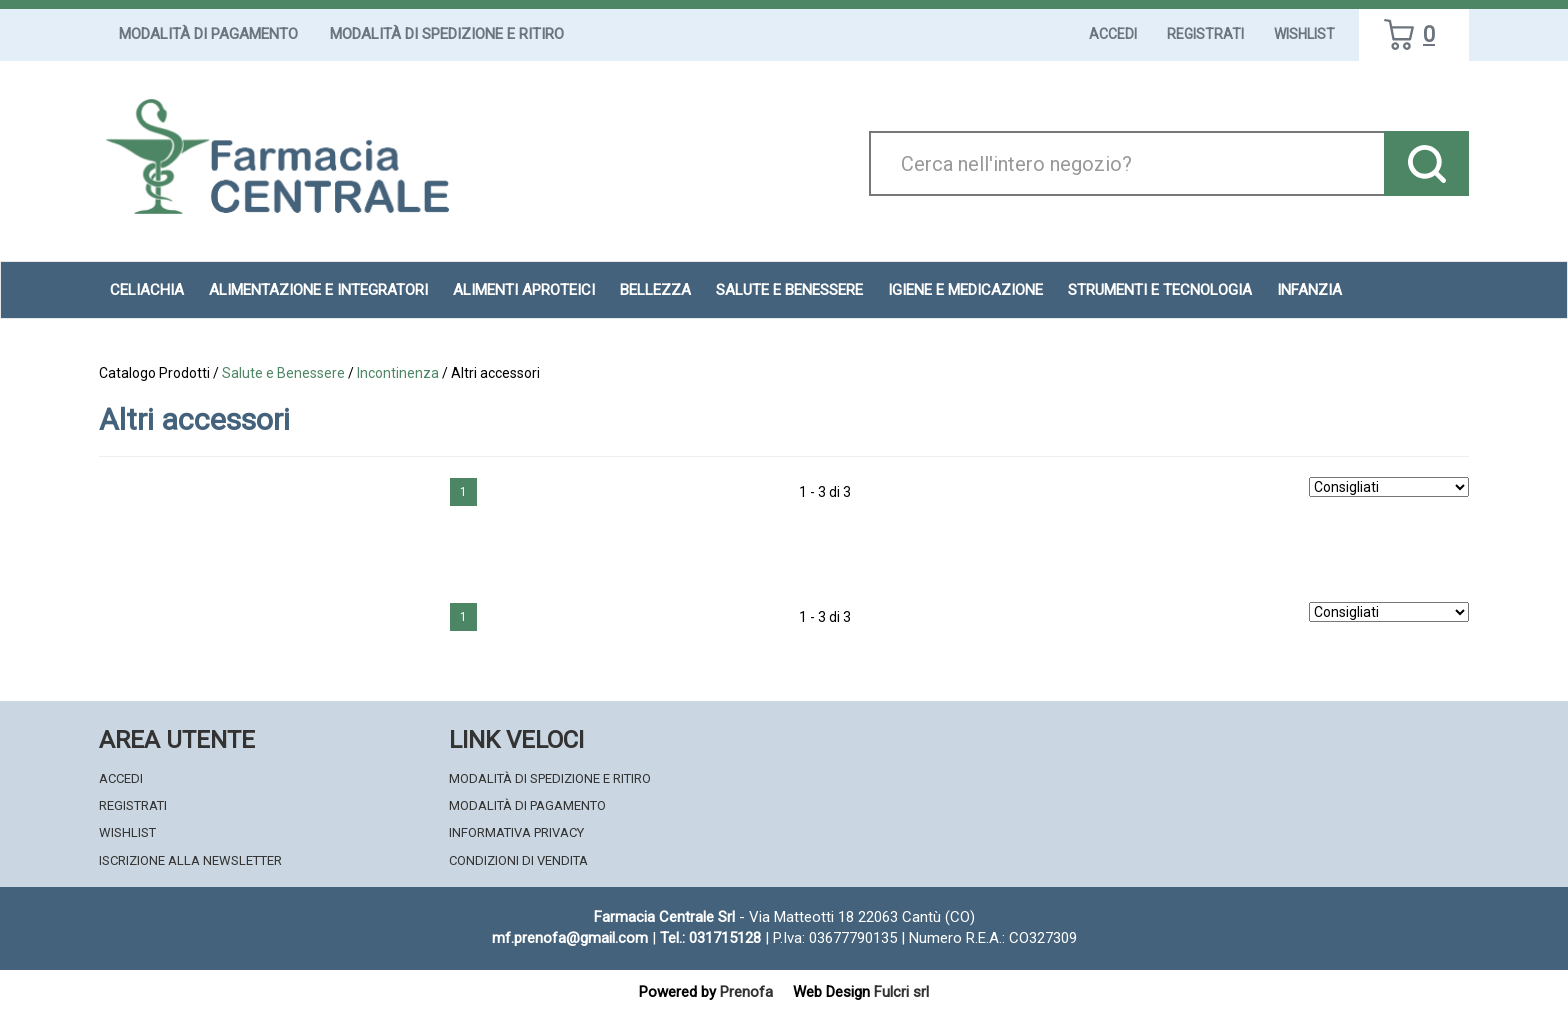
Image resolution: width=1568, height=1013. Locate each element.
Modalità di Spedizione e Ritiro (447, 34)
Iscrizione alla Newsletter (190, 860)
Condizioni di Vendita (518, 860)
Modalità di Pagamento (208, 34)
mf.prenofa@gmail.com (570, 938)
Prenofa (746, 992)
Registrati (1205, 34)
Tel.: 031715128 (710, 938)
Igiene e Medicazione (965, 290)
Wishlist (1304, 34)
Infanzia (1309, 290)
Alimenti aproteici (524, 290)
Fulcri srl (901, 992)
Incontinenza (398, 373)
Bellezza (655, 290)
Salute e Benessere (789, 290)
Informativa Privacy (516, 832)
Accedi (1113, 34)
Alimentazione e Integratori (318, 290)
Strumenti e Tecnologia (1160, 290)
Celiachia (147, 290)
